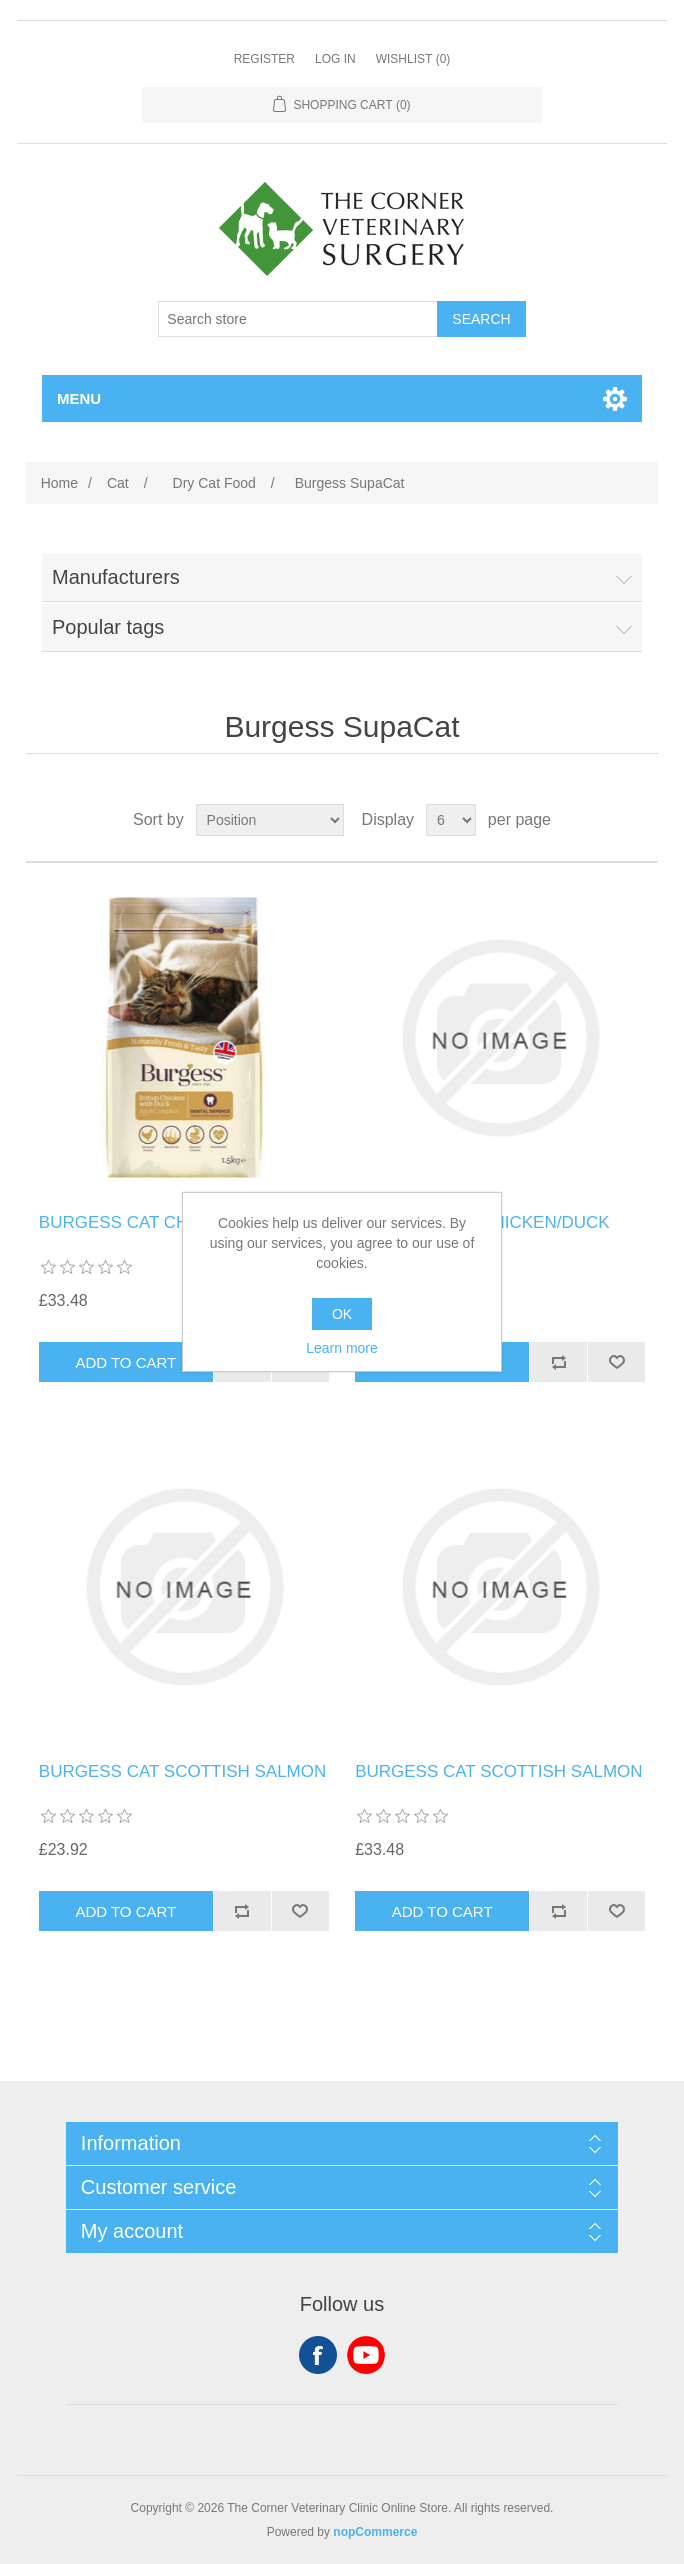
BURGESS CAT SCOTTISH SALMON (182, 1771)
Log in (335, 59)
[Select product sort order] (270, 820)
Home (59, 483)
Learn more (342, 1348)
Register (264, 59)
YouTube (366, 2355)
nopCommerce (375, 2532)
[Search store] (298, 319)
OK (342, 1314)
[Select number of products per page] (451, 820)
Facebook (318, 2355)
